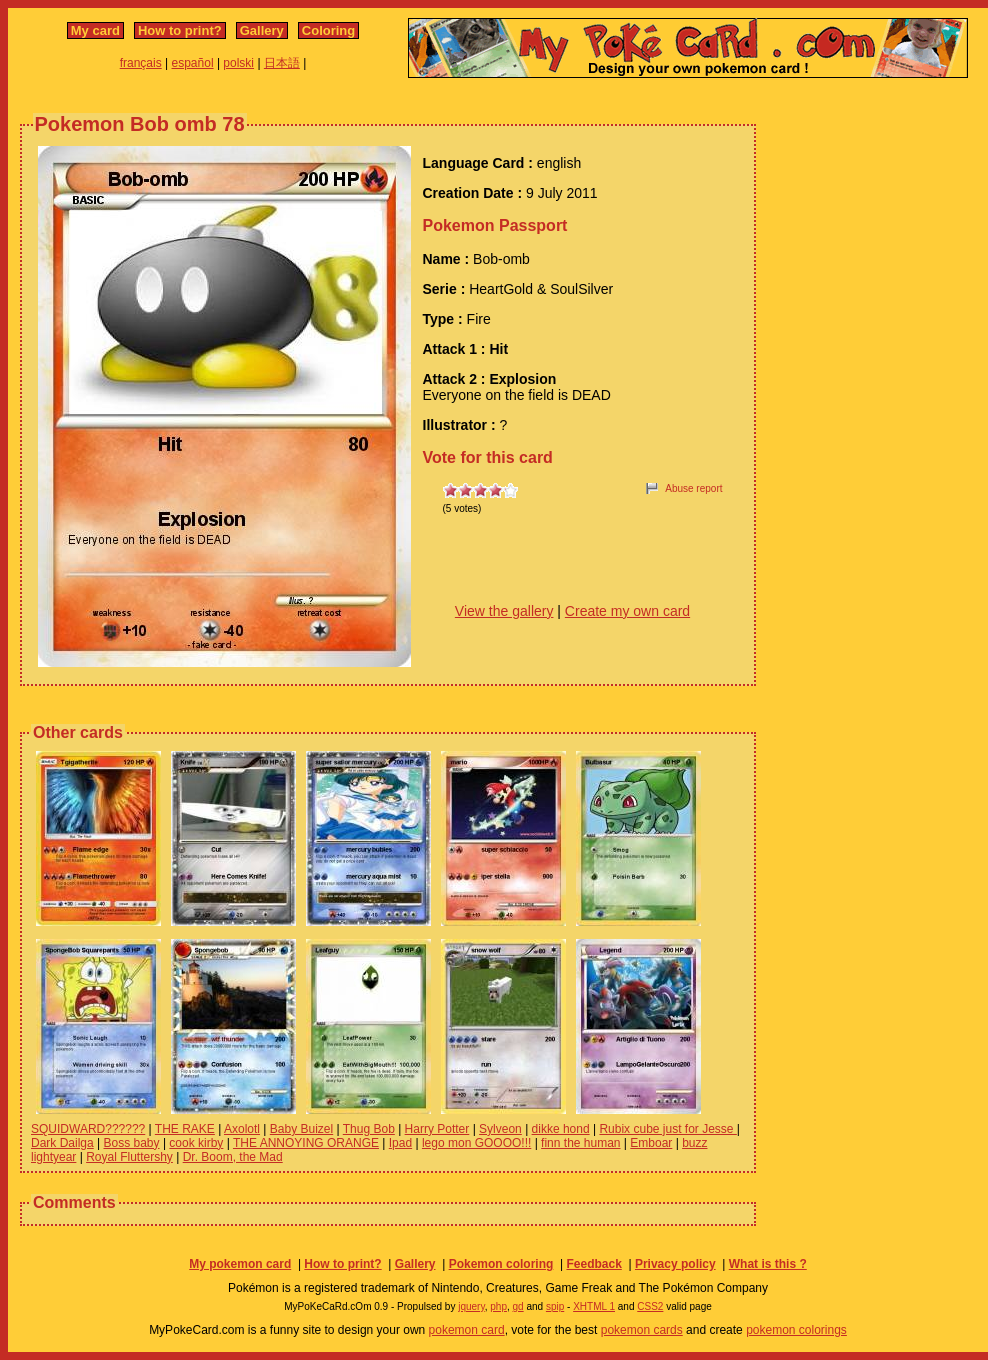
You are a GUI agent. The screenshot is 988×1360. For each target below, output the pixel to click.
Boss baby (132, 1143)
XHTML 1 (594, 1306)
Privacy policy (675, 1264)
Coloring (328, 30)
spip (555, 1306)
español (193, 63)
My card (95, 30)
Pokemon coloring (501, 1264)
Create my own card (627, 611)
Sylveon (500, 1129)
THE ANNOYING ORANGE (306, 1143)
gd (518, 1306)
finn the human (580, 1143)
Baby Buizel (301, 1129)
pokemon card (467, 1330)
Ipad (400, 1143)
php (498, 1306)
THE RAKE (185, 1129)
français (141, 63)
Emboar (651, 1143)
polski (238, 63)
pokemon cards (642, 1330)
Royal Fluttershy (129, 1157)
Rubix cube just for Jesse (667, 1129)
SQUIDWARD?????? (88, 1129)
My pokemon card (240, 1264)
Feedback (593, 1264)
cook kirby (196, 1143)
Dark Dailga (62, 1143)
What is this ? (768, 1264)
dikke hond (561, 1129)
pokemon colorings (796, 1330)
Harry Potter (437, 1129)
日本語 (282, 63)
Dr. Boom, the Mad (233, 1157)
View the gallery (504, 611)
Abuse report (693, 488)
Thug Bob (369, 1129)
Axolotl (242, 1129)
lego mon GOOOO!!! (476, 1143)
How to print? (180, 30)
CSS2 (650, 1306)
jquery (471, 1306)
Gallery (262, 30)
